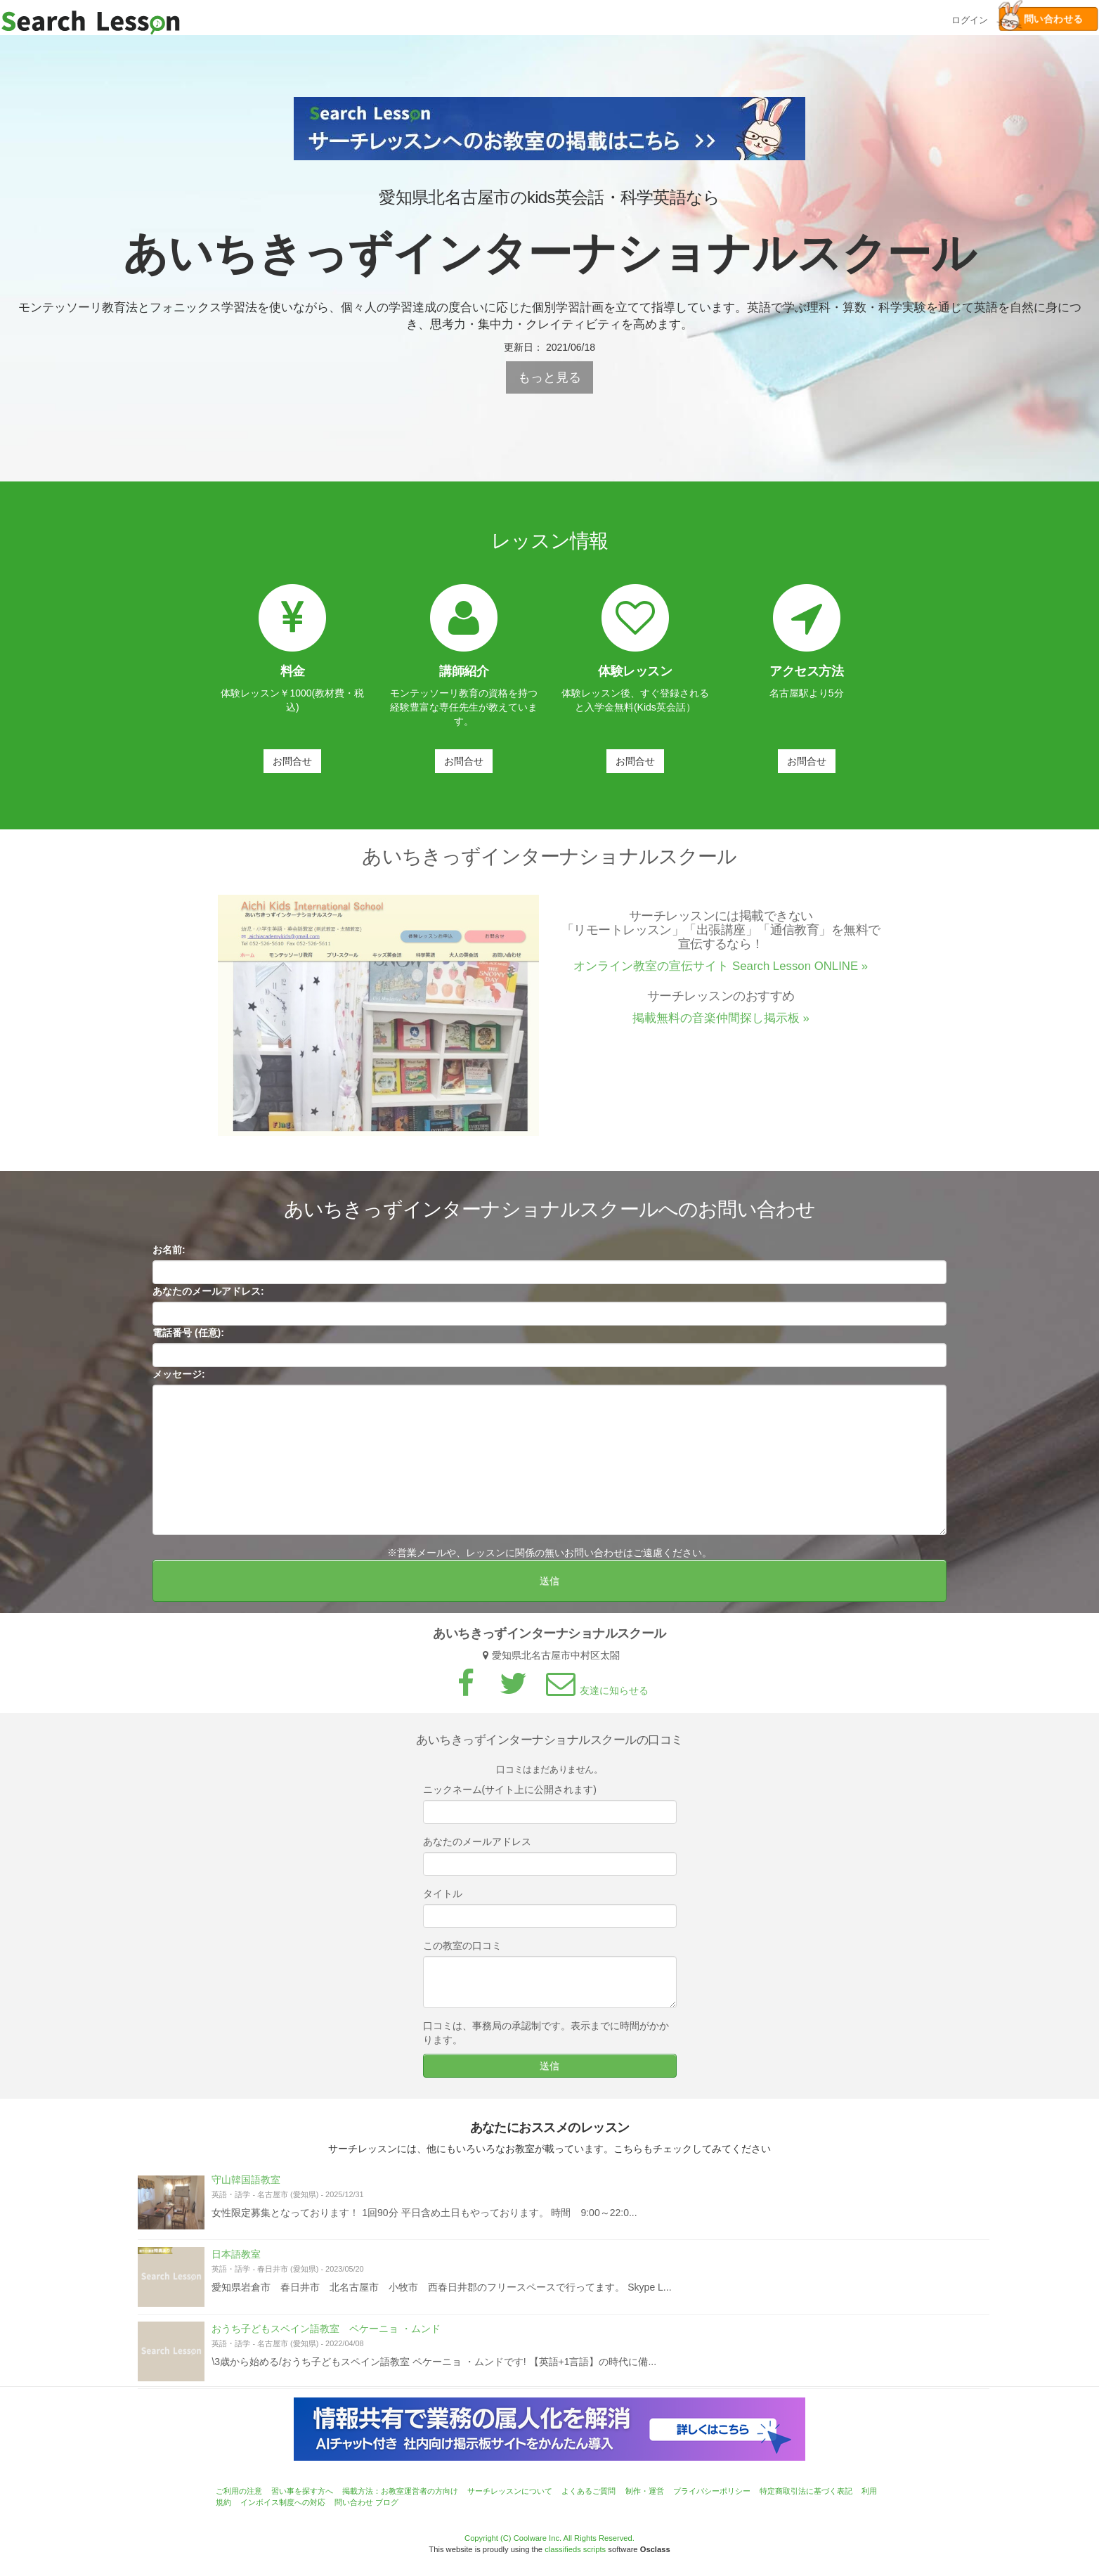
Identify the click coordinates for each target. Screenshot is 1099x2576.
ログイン (969, 18)
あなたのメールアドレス (477, 1847)
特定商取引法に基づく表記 (806, 2491)
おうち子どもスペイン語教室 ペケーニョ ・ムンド (326, 2335)
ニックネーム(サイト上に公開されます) (510, 1795)
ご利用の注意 (239, 2491)
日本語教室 (236, 2260)
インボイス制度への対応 (282, 2502)
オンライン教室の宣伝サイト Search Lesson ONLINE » (720, 972)
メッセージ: (178, 1380)
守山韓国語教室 (246, 2186)
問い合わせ (353, 2502)
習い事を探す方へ (302, 2491)
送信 (549, 1587)
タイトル (442, 1899)
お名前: (169, 1256)
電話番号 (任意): (188, 1339)
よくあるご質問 (588, 2491)
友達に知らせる (595, 1696)
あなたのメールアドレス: (208, 1297)
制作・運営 (644, 2491)
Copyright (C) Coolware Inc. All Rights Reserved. (549, 2538)
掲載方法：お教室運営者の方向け (400, 2491)
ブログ (386, 2502)
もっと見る (549, 377)
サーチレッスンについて (509, 2491)
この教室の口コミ (462, 1951)
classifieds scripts (575, 2549)
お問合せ (292, 761)
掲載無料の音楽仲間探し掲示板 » (720, 1024)
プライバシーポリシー (711, 2491)
